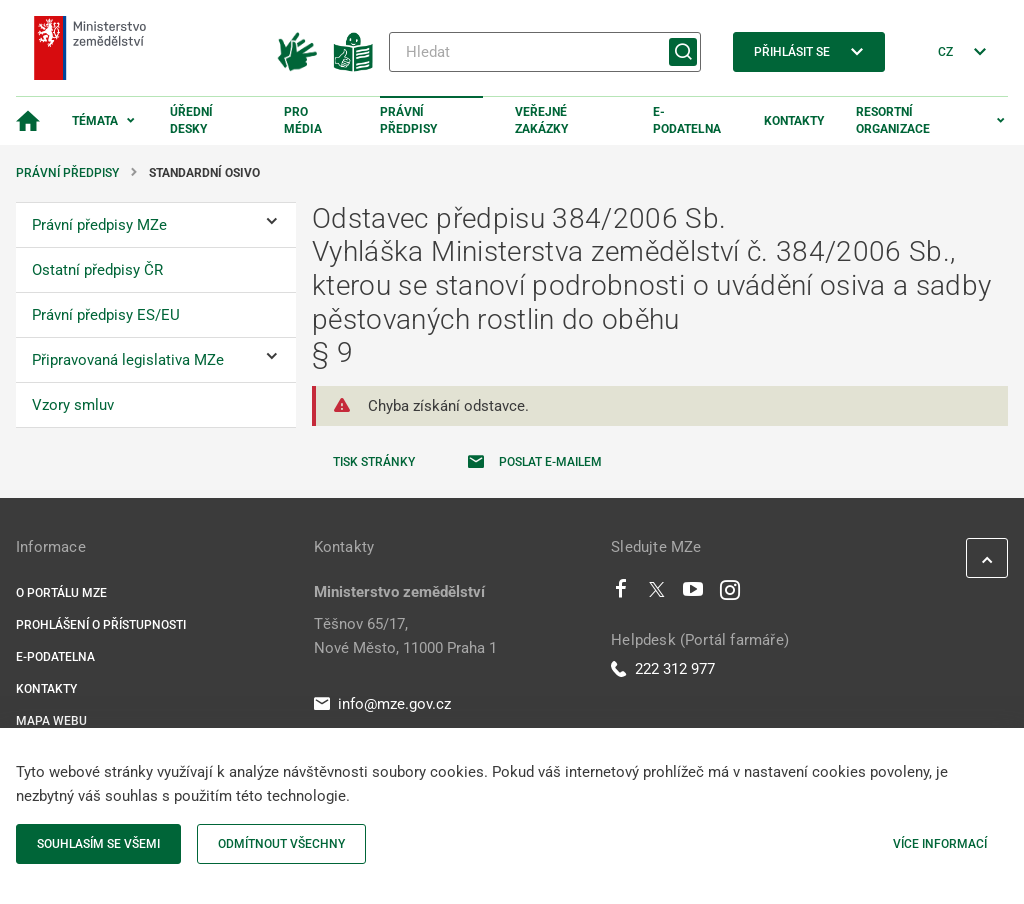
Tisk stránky (374, 462)
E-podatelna (687, 120)
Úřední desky (191, 120)
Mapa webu (51, 721)
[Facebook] (621, 594)
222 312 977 (663, 669)
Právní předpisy (408, 120)
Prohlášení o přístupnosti (101, 625)
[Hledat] (545, 52)
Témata (95, 121)
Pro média (303, 120)
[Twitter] (657, 594)
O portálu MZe (61, 593)
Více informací (940, 844)
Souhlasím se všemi (98, 844)
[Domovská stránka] (28, 121)
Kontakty (794, 121)
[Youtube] (693, 594)
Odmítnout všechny (281, 844)
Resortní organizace (893, 120)
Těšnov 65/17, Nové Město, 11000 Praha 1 (405, 636)
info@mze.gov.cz (382, 704)
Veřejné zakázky (541, 120)
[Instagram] (730, 594)
